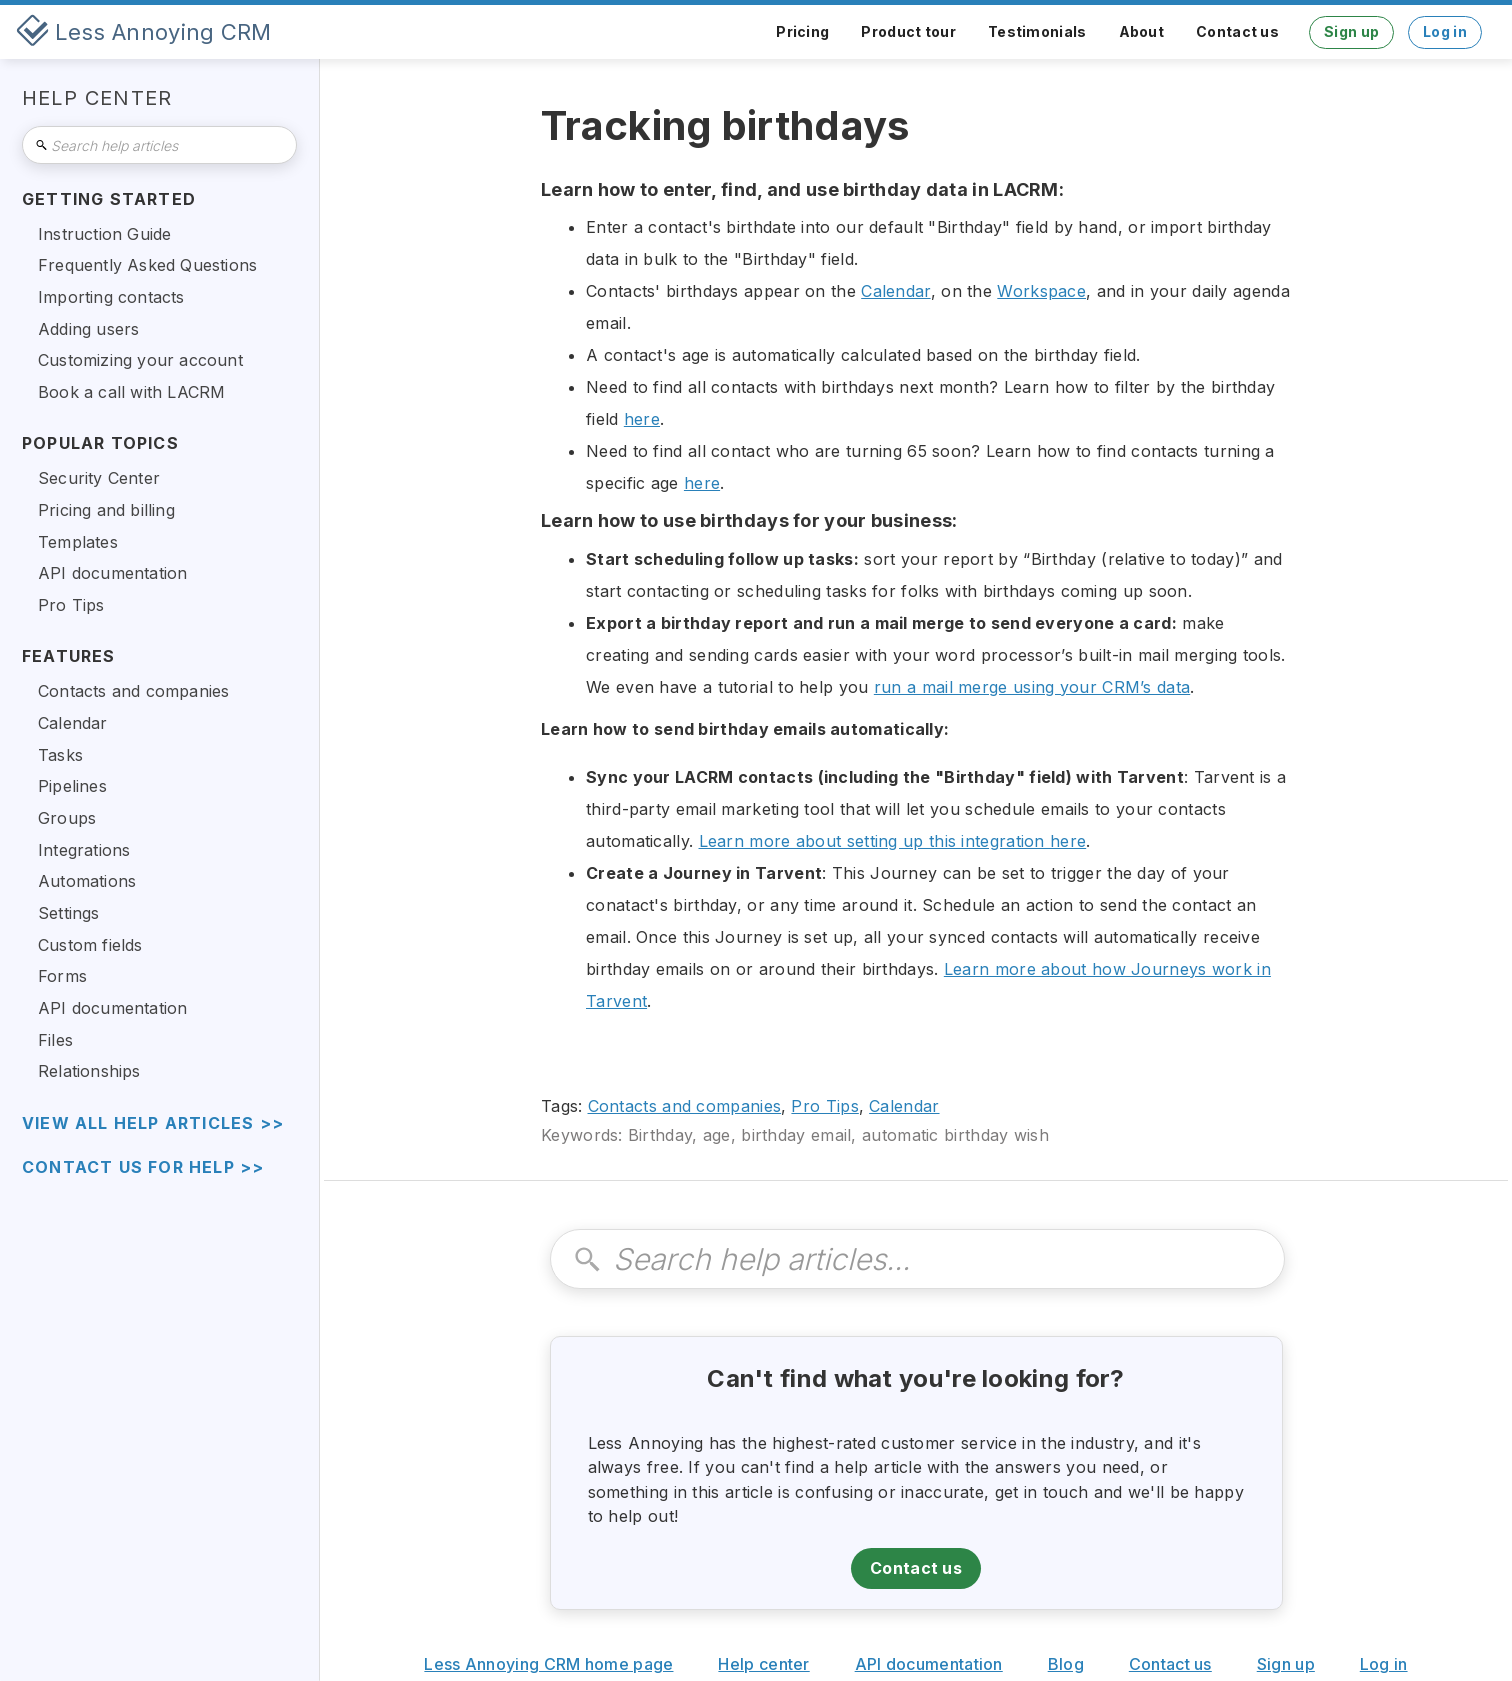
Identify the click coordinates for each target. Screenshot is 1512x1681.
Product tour (908, 31)
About (1142, 31)
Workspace (1041, 291)
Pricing (802, 31)
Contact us (1237, 31)
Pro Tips (824, 1106)
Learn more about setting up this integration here (893, 841)
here (642, 419)
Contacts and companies (685, 1106)
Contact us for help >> (143, 1167)
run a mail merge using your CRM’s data (1032, 687)
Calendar (895, 291)
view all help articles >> (153, 1123)
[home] (144, 32)
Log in (1445, 31)
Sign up (1351, 31)
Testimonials (1037, 31)
